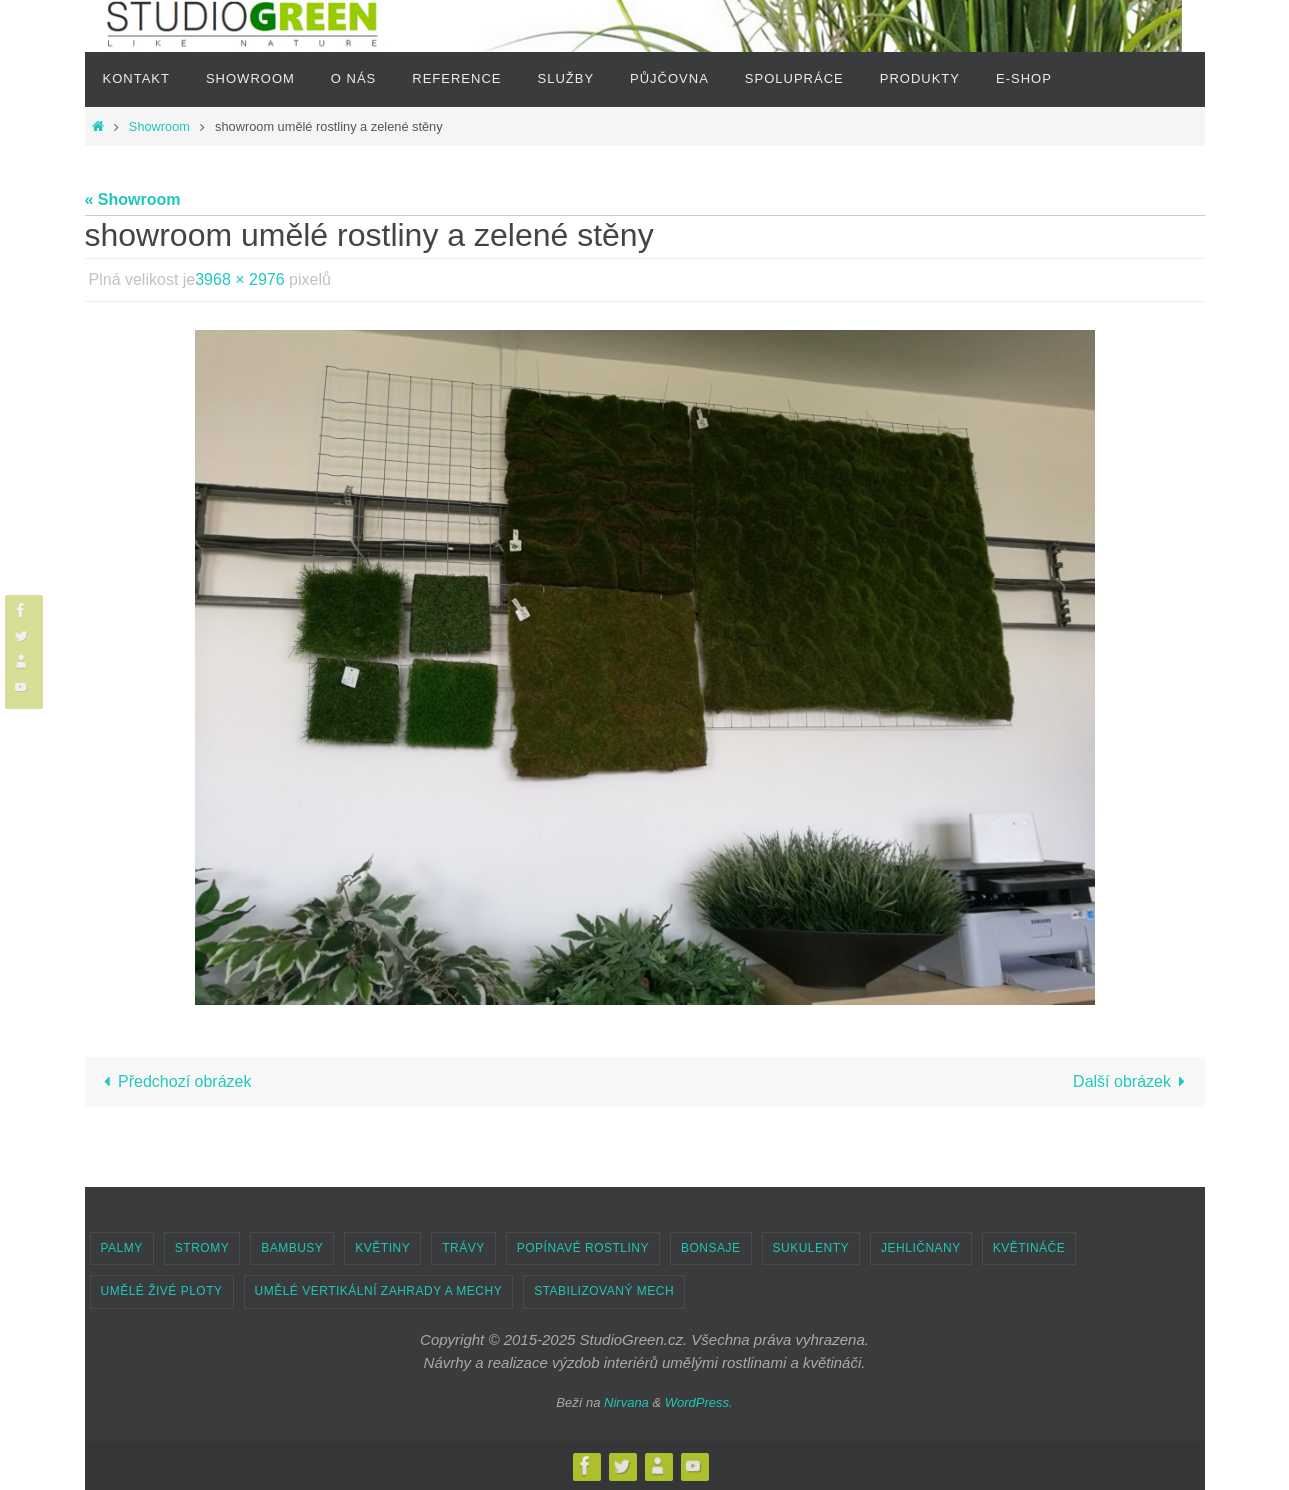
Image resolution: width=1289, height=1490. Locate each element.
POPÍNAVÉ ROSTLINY (583, 1248)
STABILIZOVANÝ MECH (604, 1291)
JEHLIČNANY (921, 1248)
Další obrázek (1133, 1081)
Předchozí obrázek (174, 1081)
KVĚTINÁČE (1029, 1248)
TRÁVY (463, 1248)
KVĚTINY (382, 1248)
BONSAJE (711, 1248)
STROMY (202, 1248)
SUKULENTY (811, 1248)
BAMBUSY (292, 1248)
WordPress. (699, 1402)
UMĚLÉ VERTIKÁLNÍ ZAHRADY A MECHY (379, 1291)
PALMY (122, 1248)
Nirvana (626, 1402)
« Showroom (133, 199)
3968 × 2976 (239, 279)
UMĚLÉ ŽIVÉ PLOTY (162, 1291)
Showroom (159, 126)
